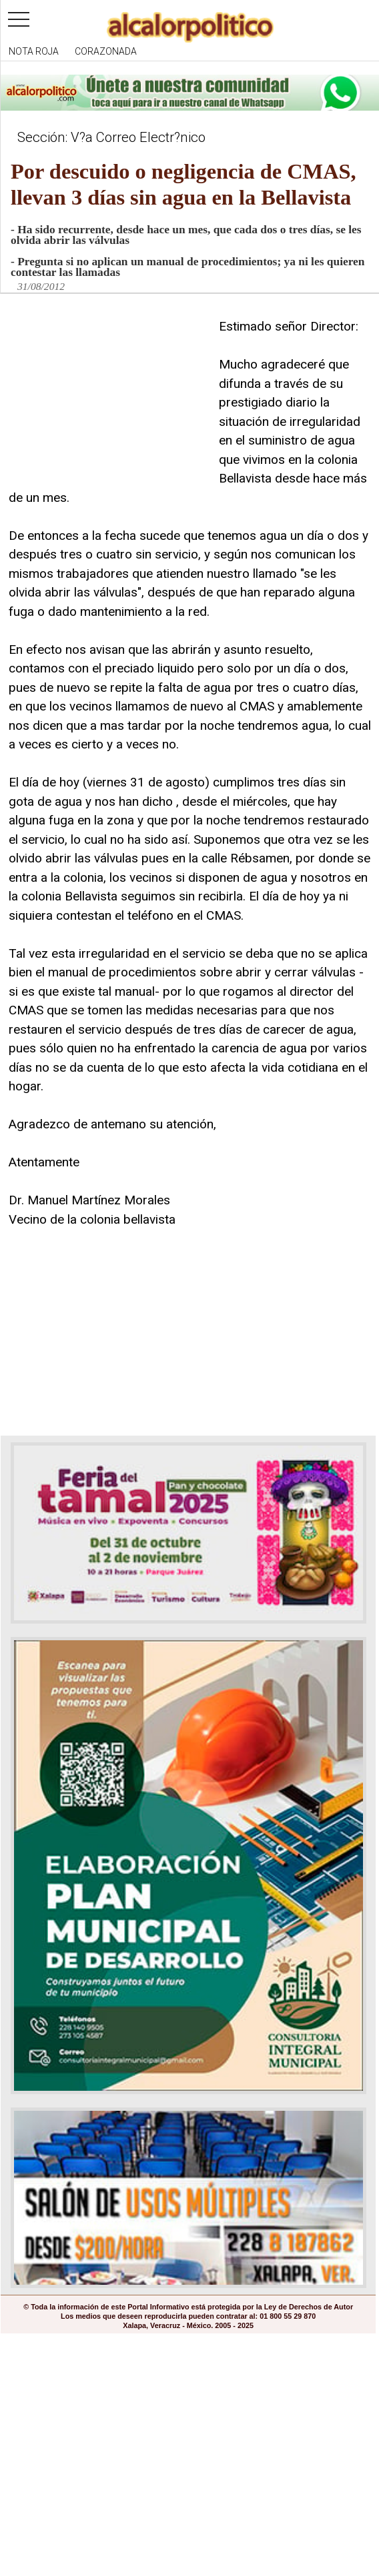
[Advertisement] (109, 400)
